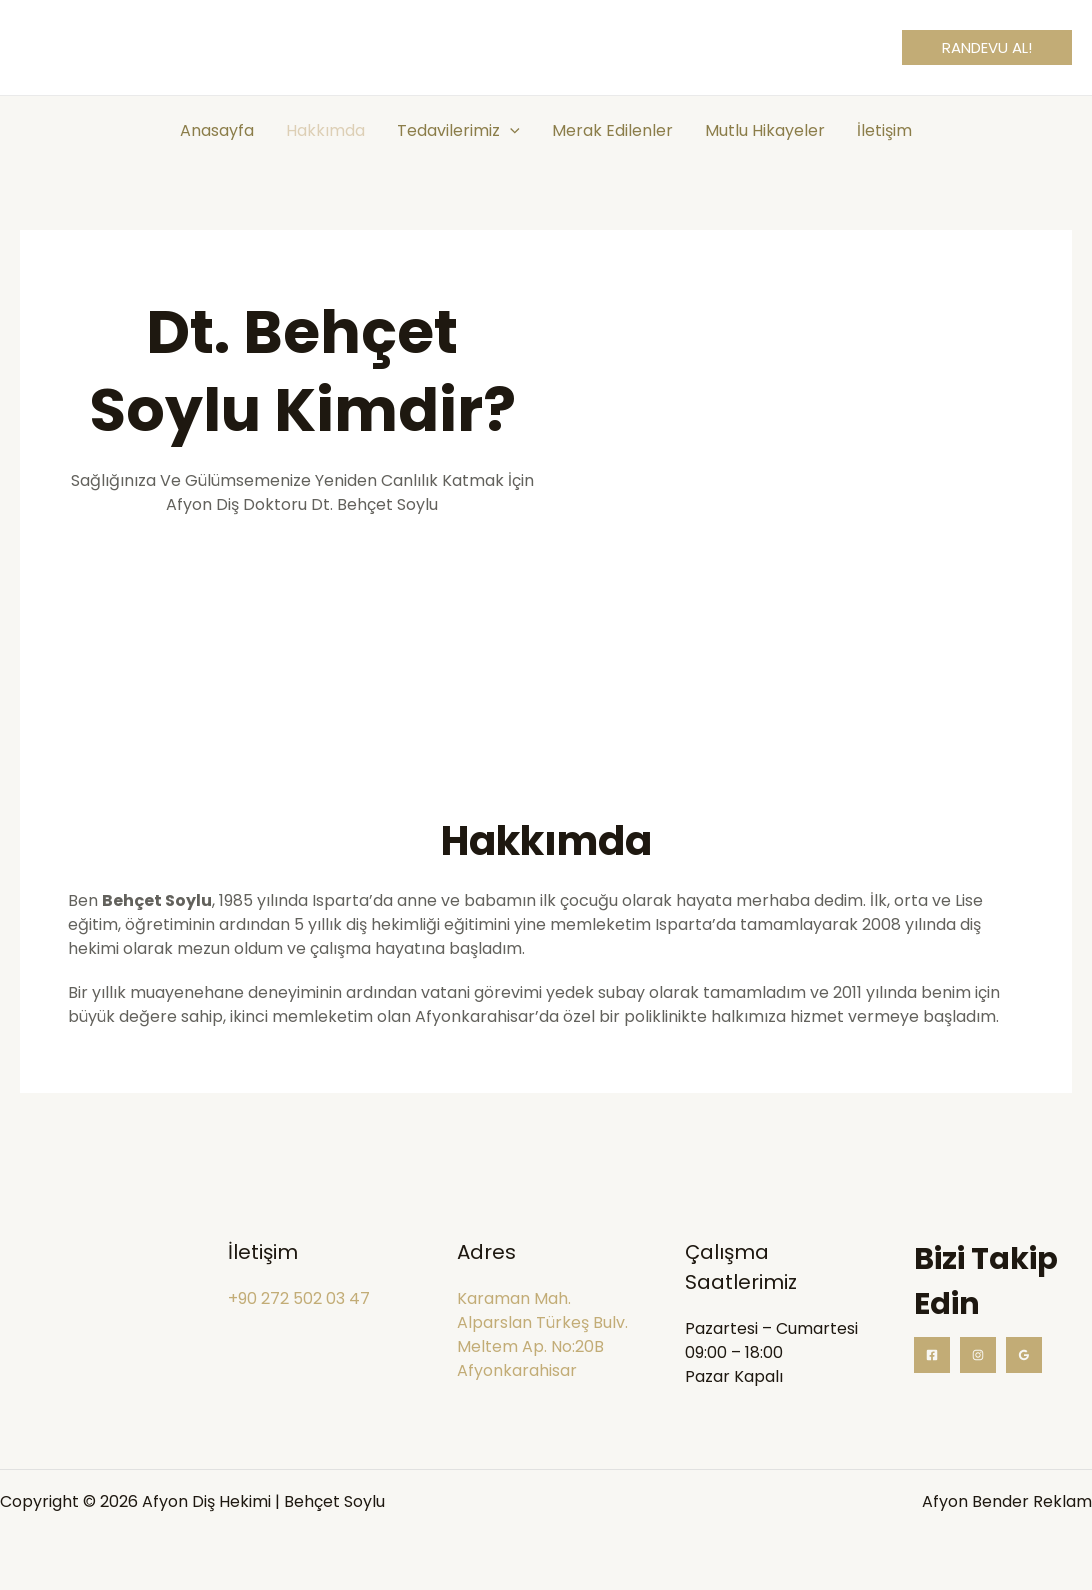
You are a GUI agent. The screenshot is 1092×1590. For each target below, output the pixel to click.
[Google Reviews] (1024, 1355)
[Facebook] (932, 1355)
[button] (987, 47)
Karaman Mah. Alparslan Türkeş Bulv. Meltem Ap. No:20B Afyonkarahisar (542, 1334)
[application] (510, 131)
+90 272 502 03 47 (299, 1298)
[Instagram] (978, 1355)
